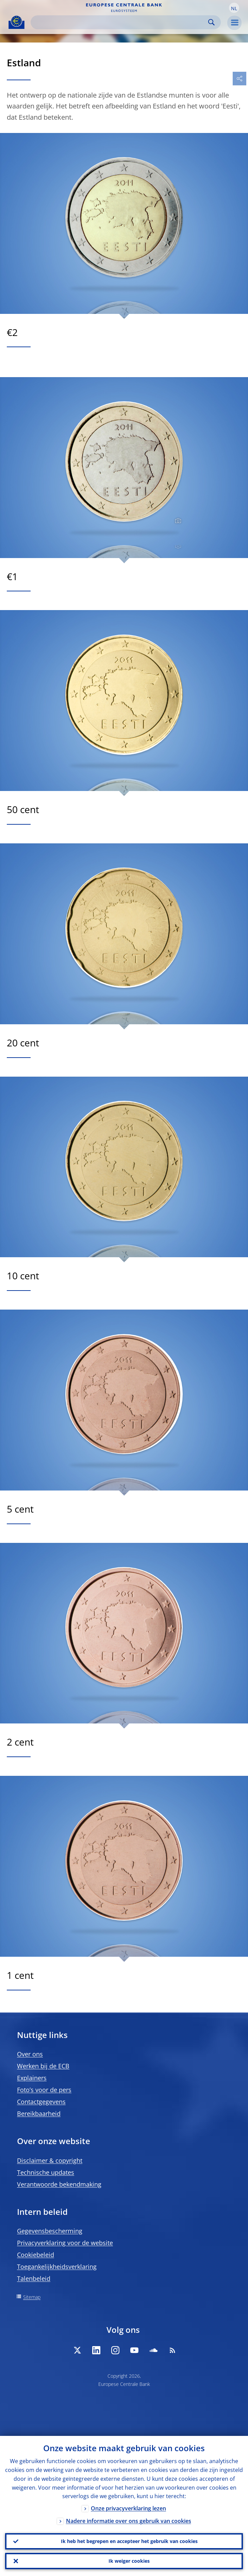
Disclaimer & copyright (49, 2160)
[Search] (120, 22)
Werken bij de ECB (43, 2066)
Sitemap (31, 2297)
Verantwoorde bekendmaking (59, 2184)
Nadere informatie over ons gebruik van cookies (128, 2521)
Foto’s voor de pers (44, 2090)
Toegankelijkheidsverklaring (57, 2266)
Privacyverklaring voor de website (65, 2243)
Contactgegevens (41, 2102)
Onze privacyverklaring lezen (128, 2508)
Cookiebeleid (35, 2255)
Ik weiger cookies (129, 2561)
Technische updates (45, 2172)
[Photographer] (177, 521)
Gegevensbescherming (49, 2231)
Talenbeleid (33, 2278)
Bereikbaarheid (39, 2113)
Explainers (32, 2078)
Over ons (30, 2054)
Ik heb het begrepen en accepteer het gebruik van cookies (129, 2541)
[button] (234, 8)
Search (211, 22)
